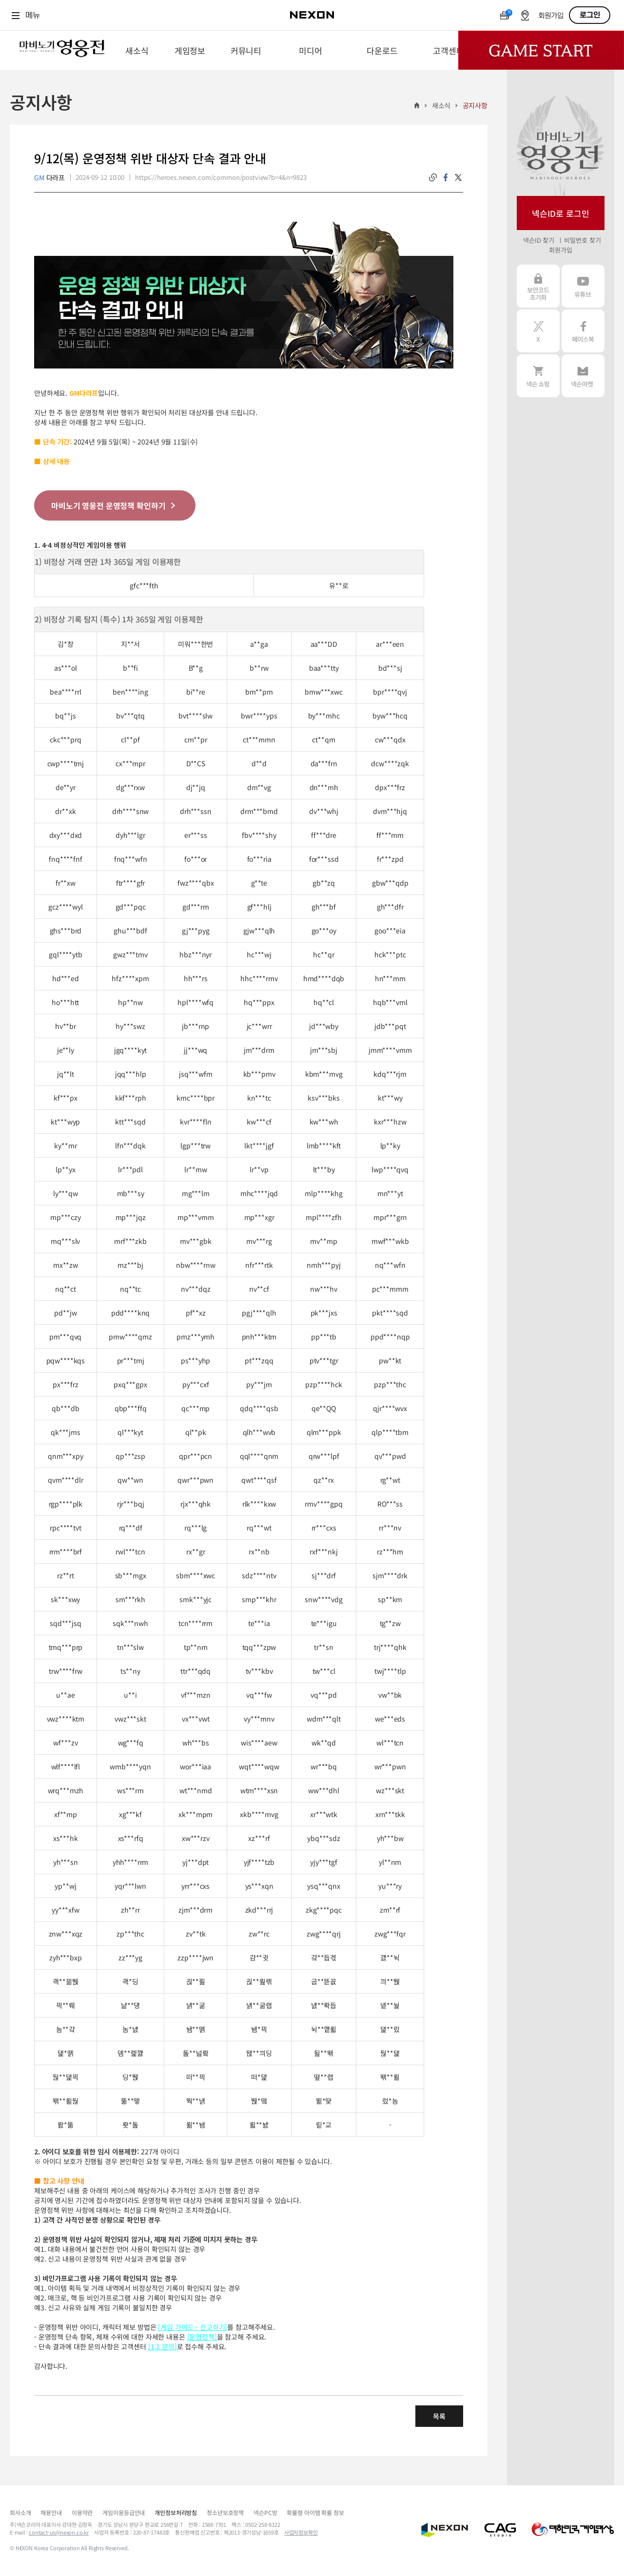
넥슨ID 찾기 (538, 240)
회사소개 (20, 2512)
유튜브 (583, 286)
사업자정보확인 (301, 2532)
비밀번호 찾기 (582, 240)
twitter (458, 177)
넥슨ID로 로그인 (560, 213)
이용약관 (82, 2512)
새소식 (441, 105)
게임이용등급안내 (123, 2512)
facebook (445, 177)
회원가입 (551, 16)
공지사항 (475, 105)
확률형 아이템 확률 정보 (315, 2512)
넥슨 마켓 (583, 375)
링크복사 (433, 177)
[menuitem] (136, 50)
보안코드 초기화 (538, 286)
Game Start (541, 50)
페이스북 (583, 331)
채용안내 (50, 2512)
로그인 (590, 15)
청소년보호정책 (225, 2512)
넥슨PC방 (265, 2512)
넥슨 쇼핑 (538, 375)
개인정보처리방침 (176, 2512)
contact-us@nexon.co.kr (59, 2532)
